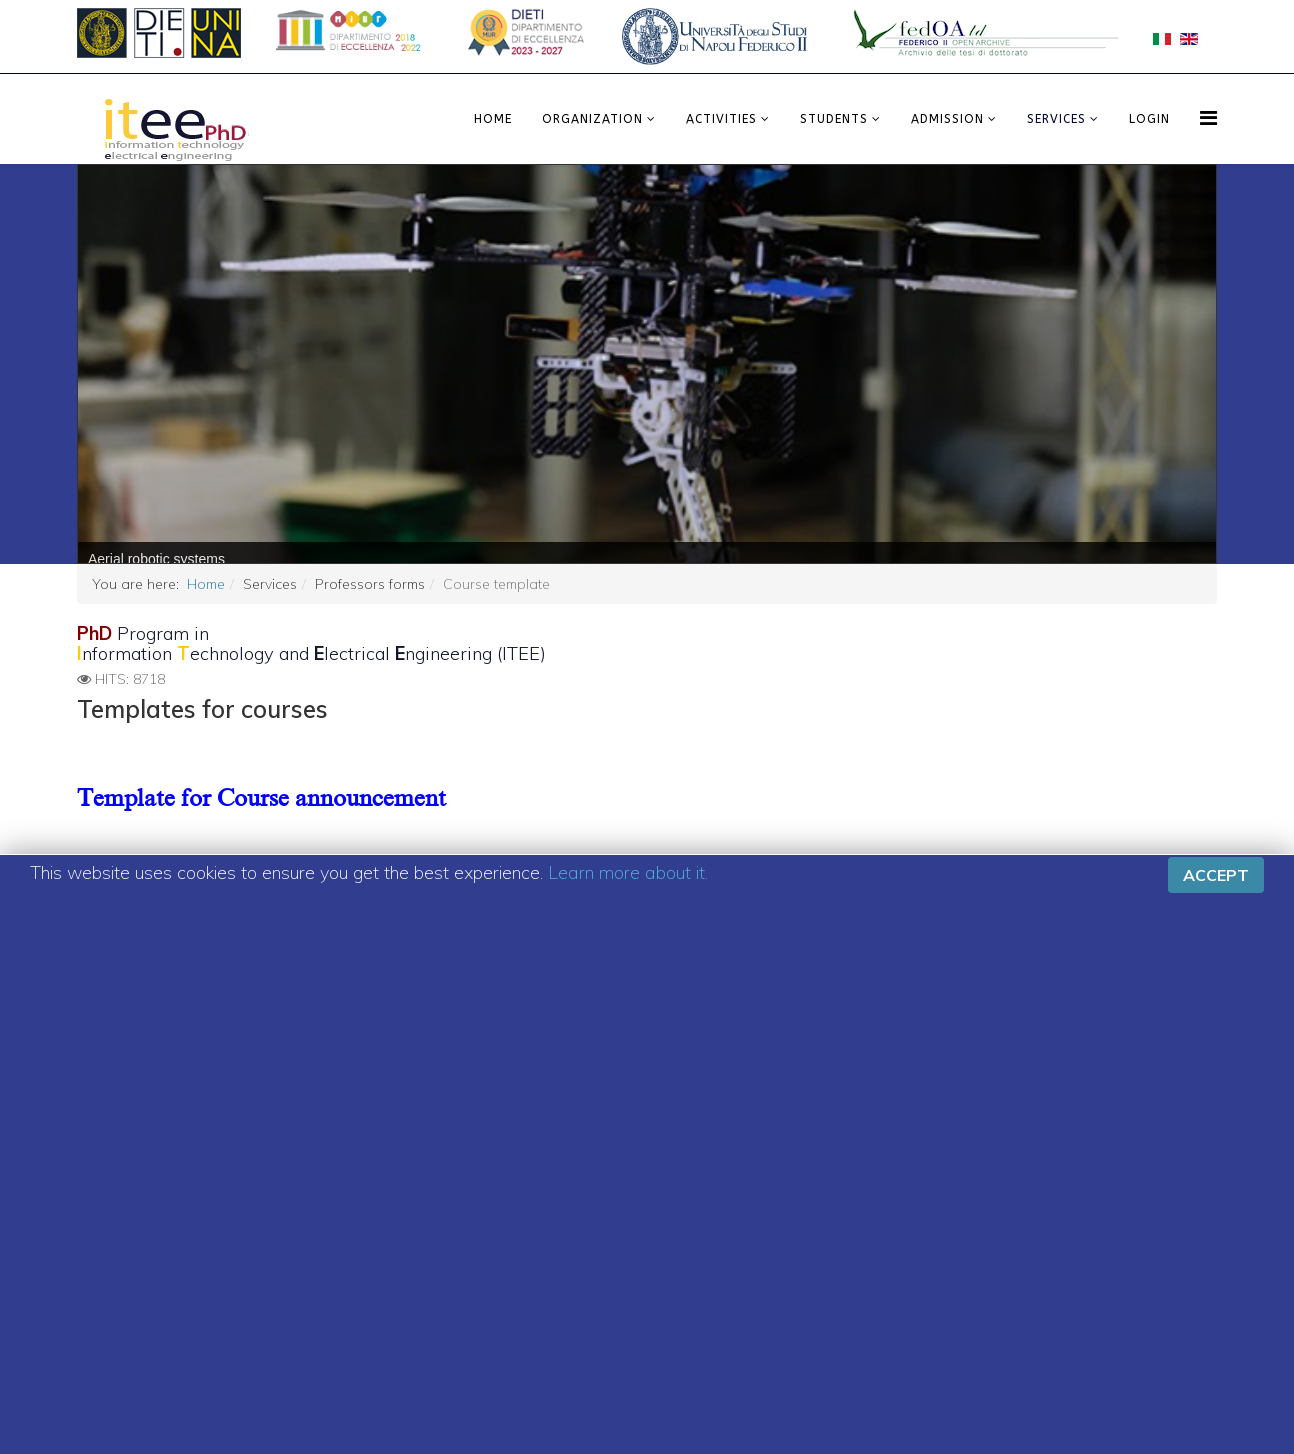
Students (834, 119)
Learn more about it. (628, 870)
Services (1056, 119)
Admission (947, 119)
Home (493, 119)
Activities (721, 119)
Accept (1216, 873)
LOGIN (1149, 119)
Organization (592, 119)
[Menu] (1208, 117)
